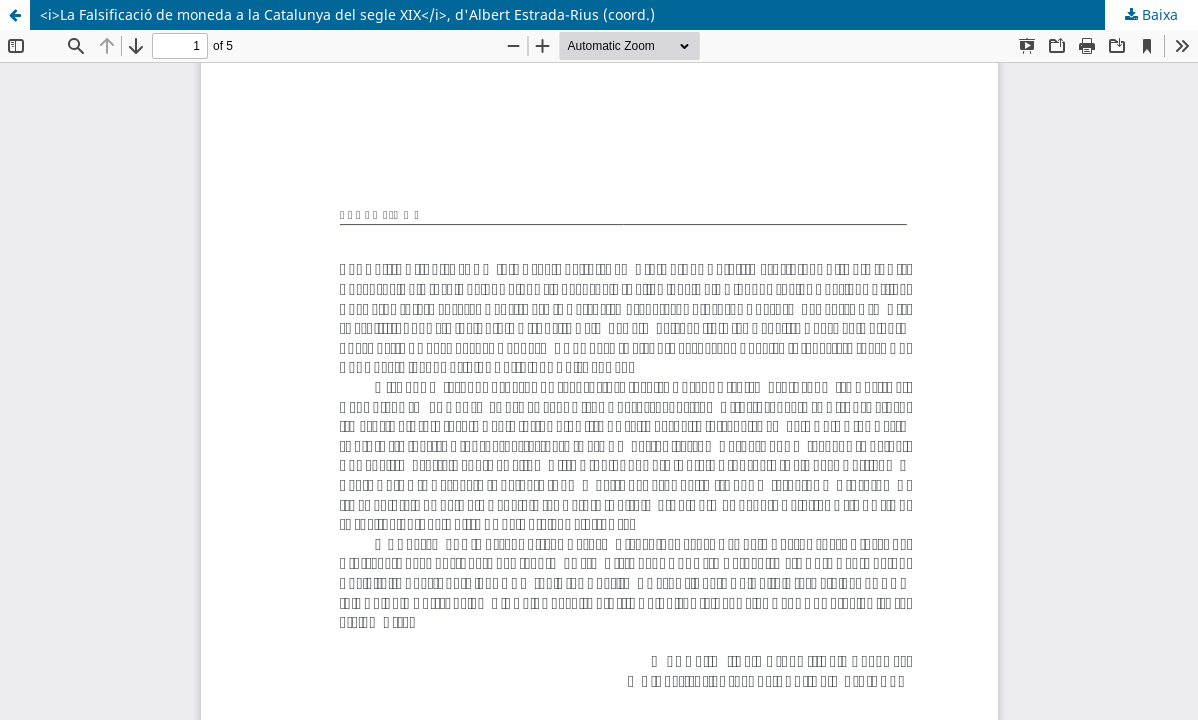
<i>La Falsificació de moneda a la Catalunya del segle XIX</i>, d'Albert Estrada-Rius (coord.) (347, 14)
